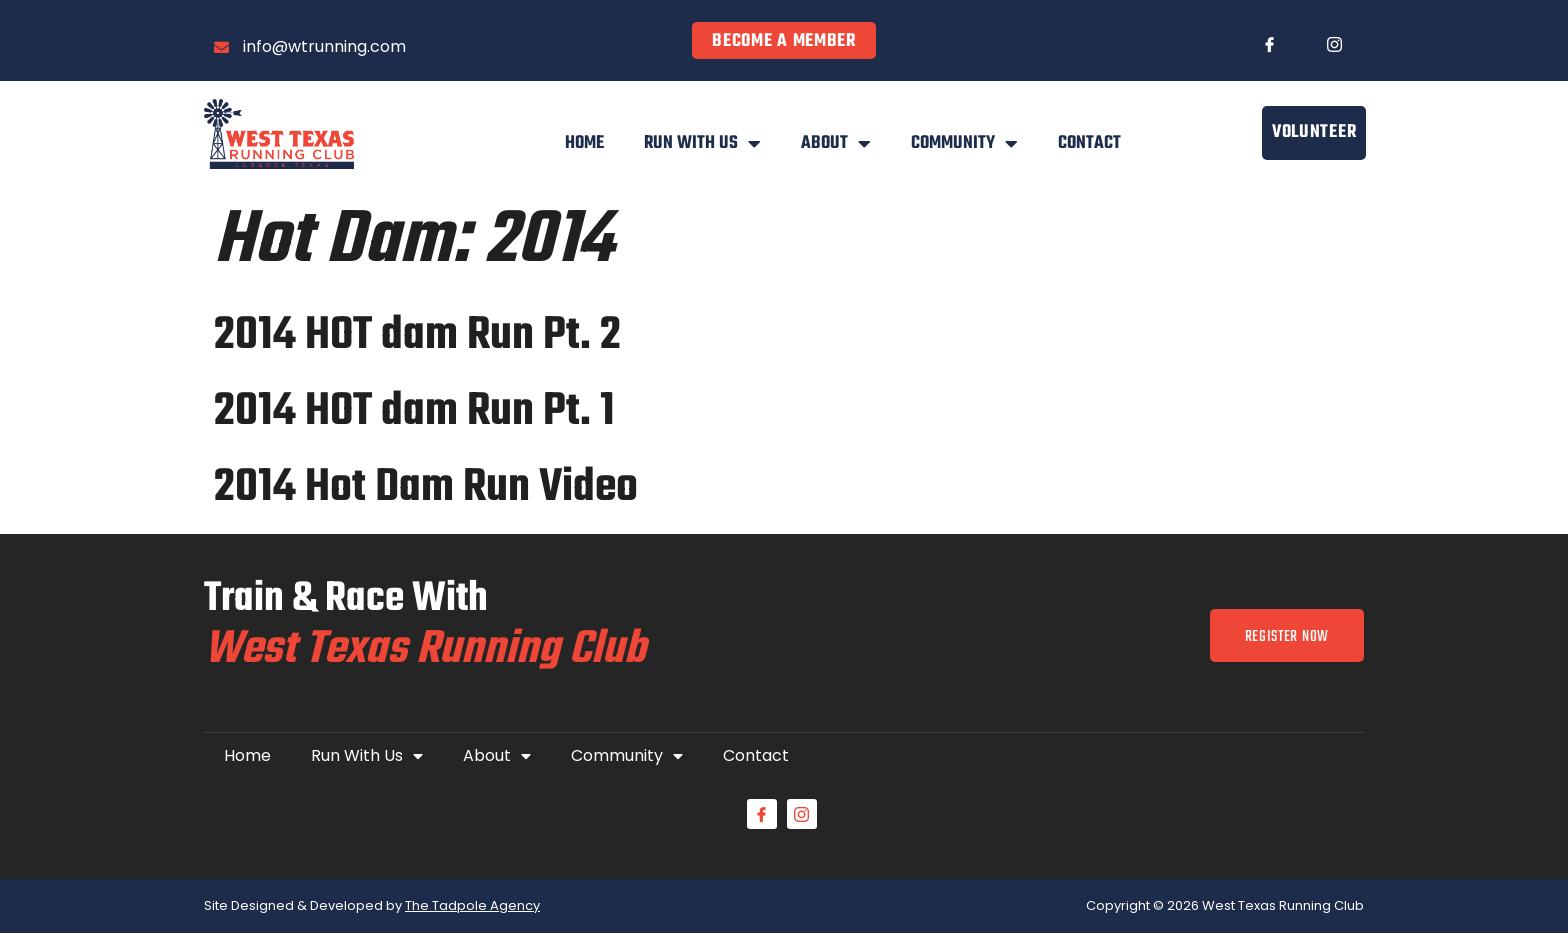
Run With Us (702, 144)
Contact (1089, 143)
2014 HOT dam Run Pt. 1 (414, 412)
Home (584, 143)
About (836, 144)
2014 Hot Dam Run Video (426, 488)
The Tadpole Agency (472, 906)
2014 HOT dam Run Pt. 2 (417, 336)
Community (964, 144)
